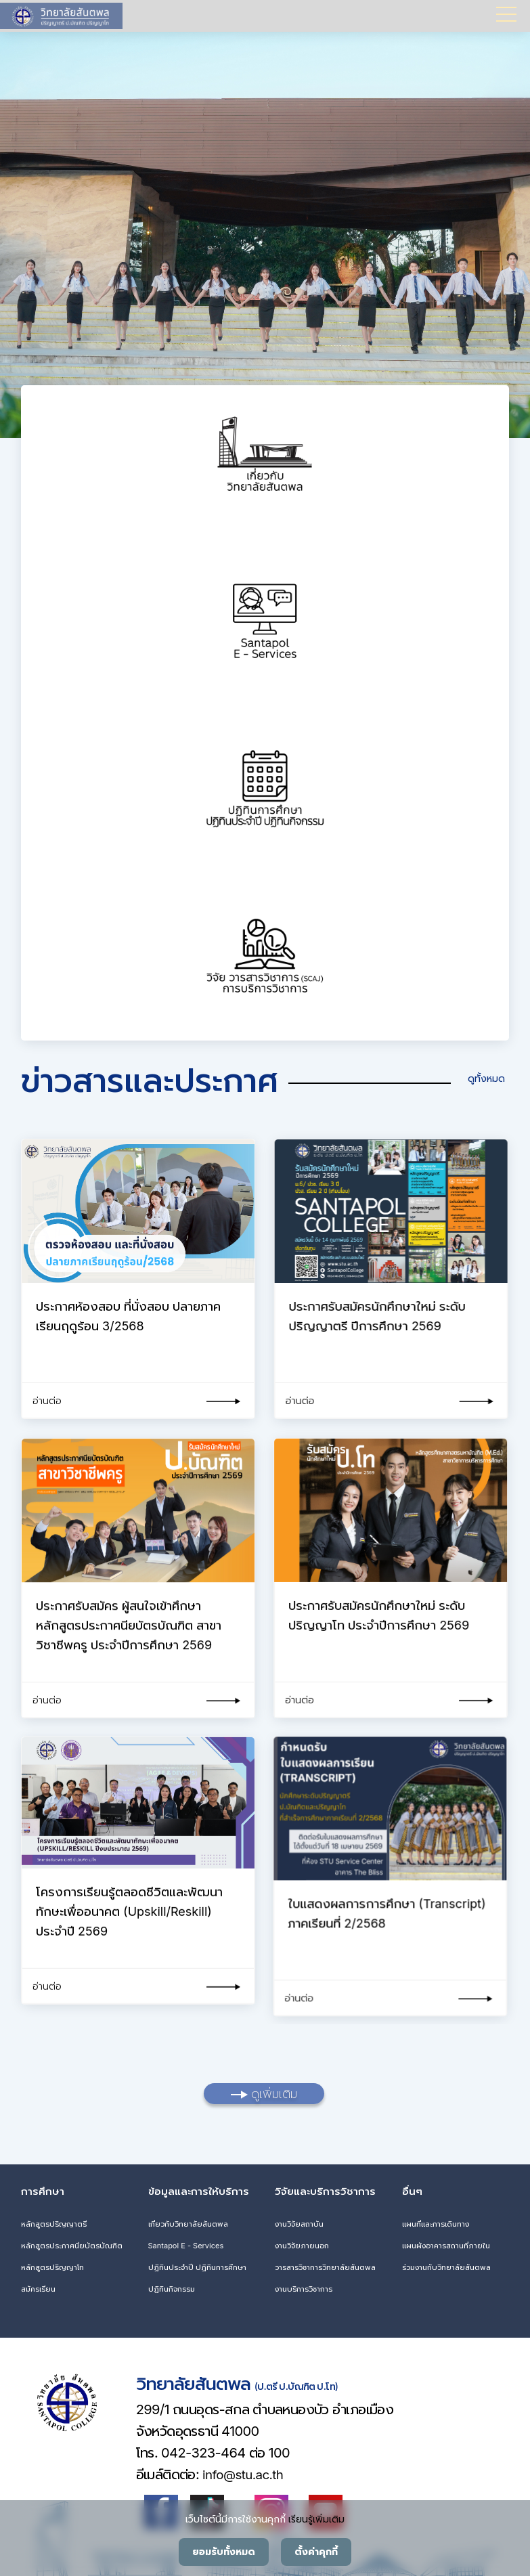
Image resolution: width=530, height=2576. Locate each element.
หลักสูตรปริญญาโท (52, 2263)
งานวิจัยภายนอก (302, 2241)
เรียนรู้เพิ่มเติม (316, 2519)
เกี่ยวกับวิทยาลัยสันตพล (188, 2220)
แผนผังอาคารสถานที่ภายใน (446, 2241)
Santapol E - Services (186, 2241)
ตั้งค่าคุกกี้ (316, 2552)
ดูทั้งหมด (477, 1078)
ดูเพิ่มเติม (264, 2089)
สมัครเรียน (38, 2285)
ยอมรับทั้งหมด (223, 2552)
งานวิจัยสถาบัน (299, 2220)
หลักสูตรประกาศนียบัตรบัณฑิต (72, 2241)
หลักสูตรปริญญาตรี (54, 2220)
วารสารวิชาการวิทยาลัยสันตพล (325, 2263)
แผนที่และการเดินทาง (435, 2220)
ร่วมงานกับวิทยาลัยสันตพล (446, 2263)
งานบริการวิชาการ (303, 2285)
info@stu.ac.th (236, 2471)
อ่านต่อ (47, 1399)
